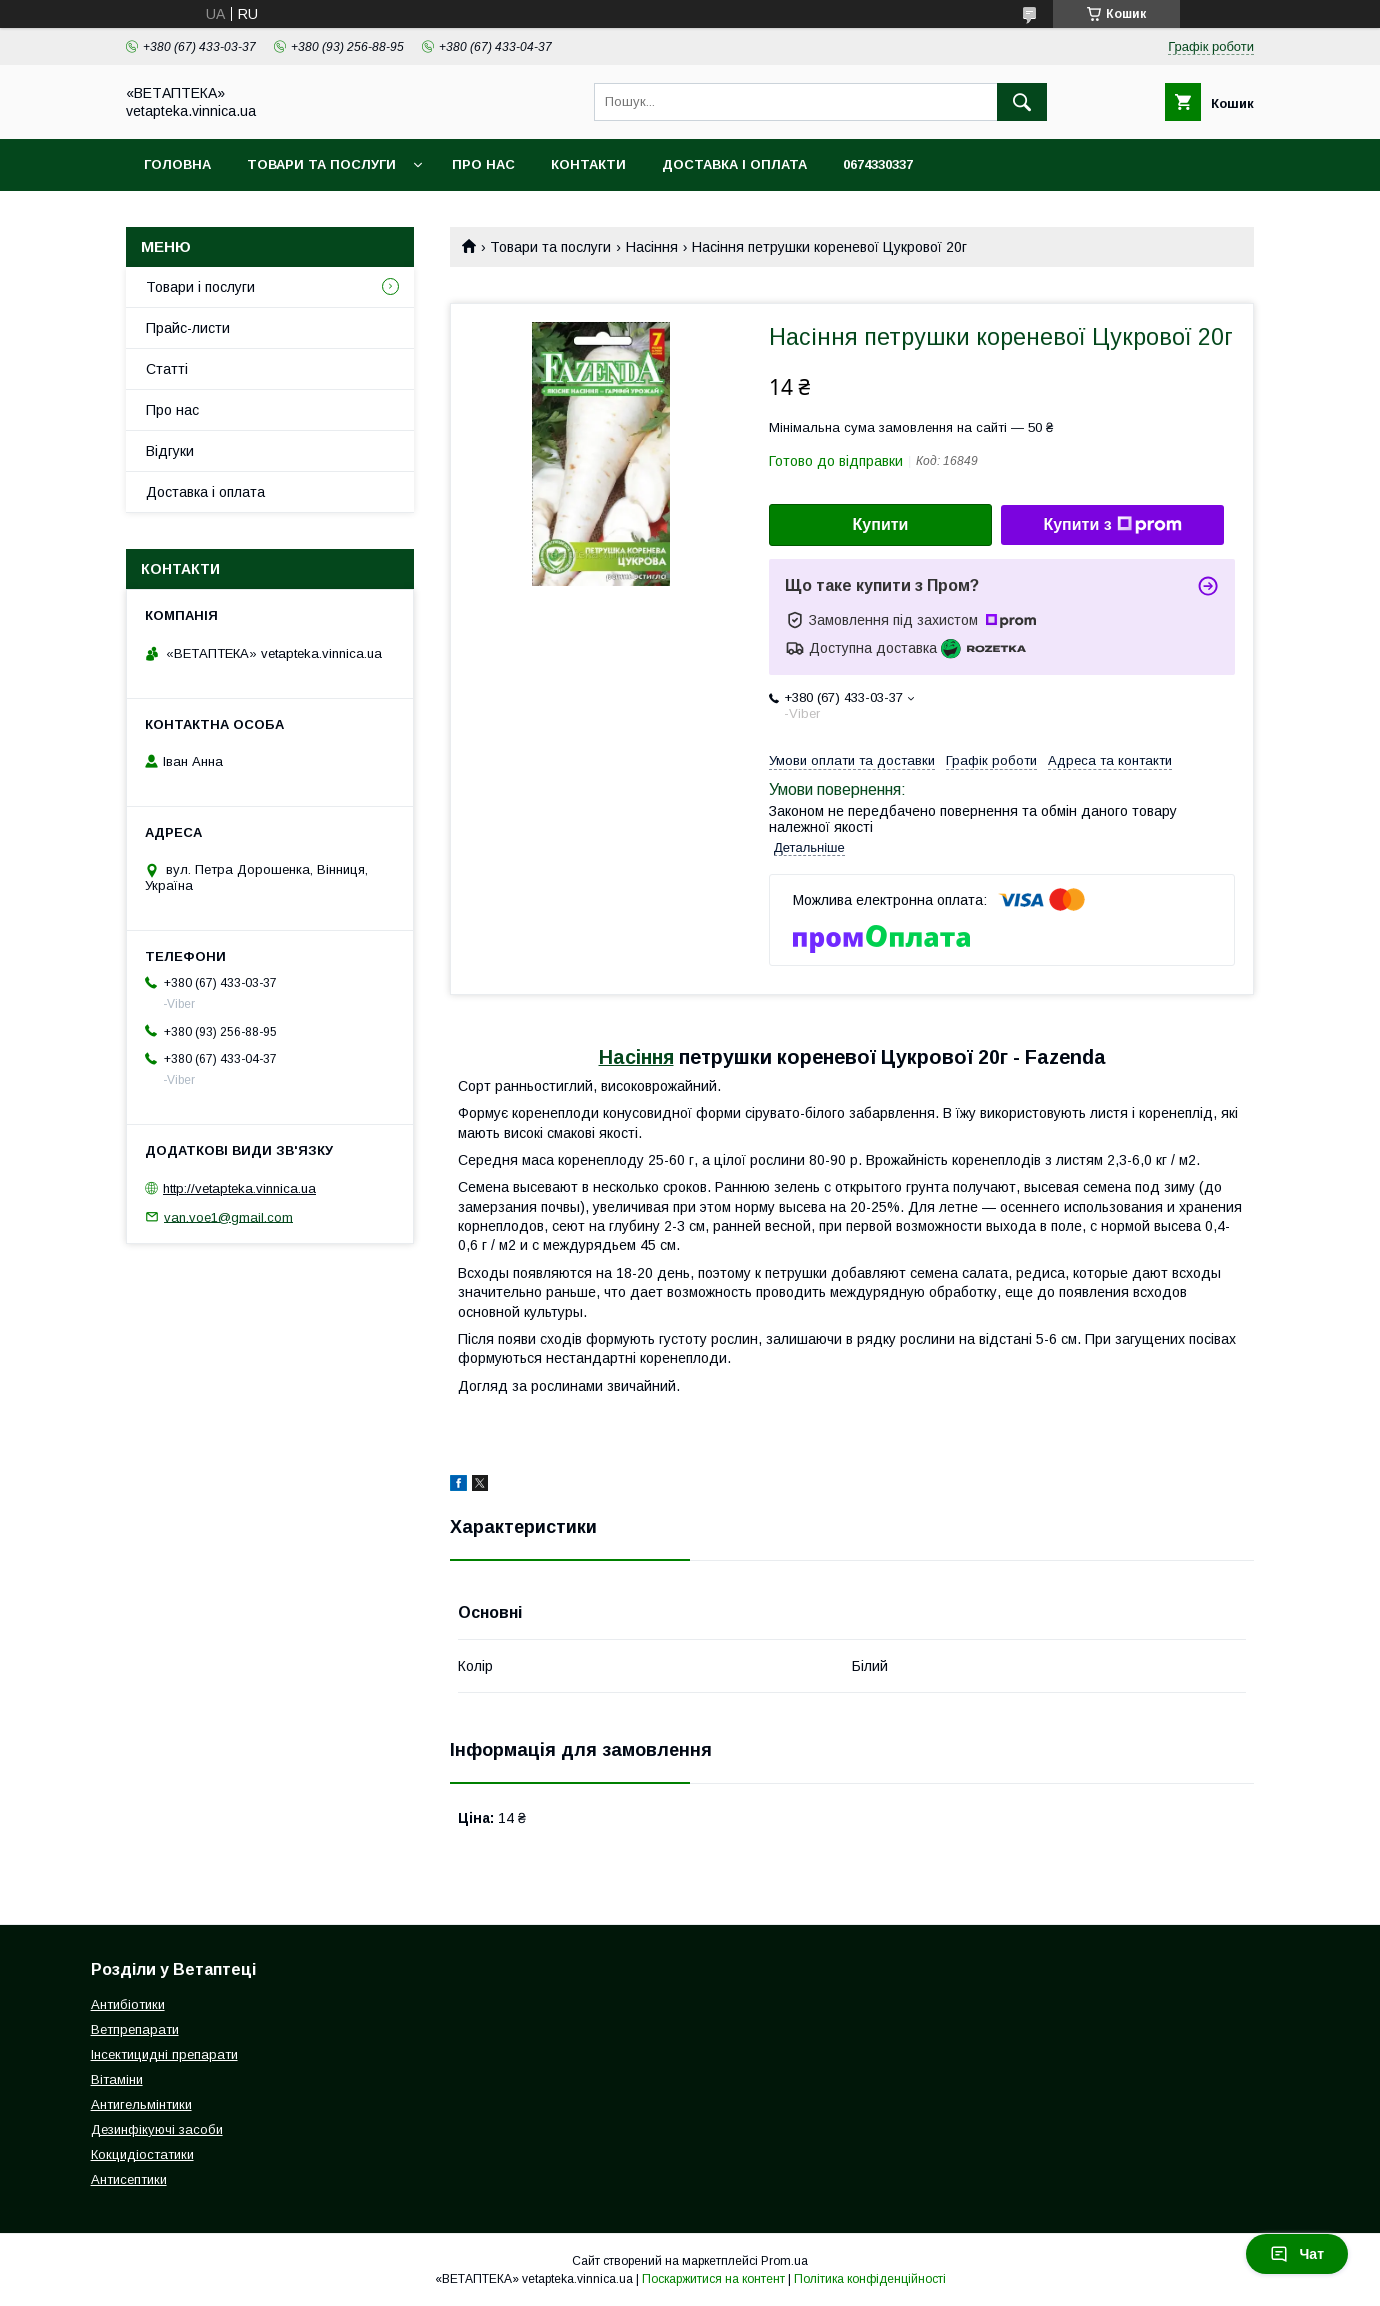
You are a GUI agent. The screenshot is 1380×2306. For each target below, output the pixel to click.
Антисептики (129, 2179)
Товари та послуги (321, 164)
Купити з (1112, 525)
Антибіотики (128, 2004)
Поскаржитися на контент (713, 2279)
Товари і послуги (200, 287)
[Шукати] (1022, 102)
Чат (1297, 2254)
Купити (881, 524)
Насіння (652, 247)
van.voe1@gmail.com (228, 1216)
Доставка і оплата (734, 164)
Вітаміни (117, 2079)
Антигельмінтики (141, 2104)
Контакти (588, 164)
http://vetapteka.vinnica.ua (239, 1188)
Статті (167, 369)
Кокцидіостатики (142, 2154)
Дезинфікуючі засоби (157, 2129)
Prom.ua (784, 2261)
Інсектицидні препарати (164, 2054)
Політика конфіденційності (870, 2279)
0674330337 (878, 164)
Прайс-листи (188, 328)
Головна (177, 164)
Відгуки (170, 451)
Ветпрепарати (135, 2029)
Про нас (483, 164)
